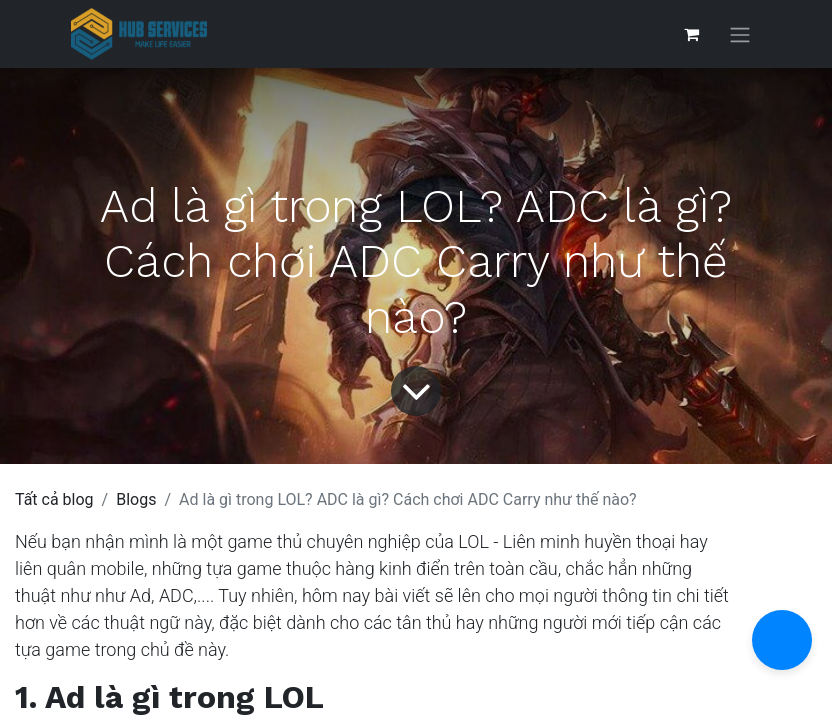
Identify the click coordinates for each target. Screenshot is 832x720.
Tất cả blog (54, 499)
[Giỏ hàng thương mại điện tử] (691, 34)
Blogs (136, 499)
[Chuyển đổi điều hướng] (740, 34)
